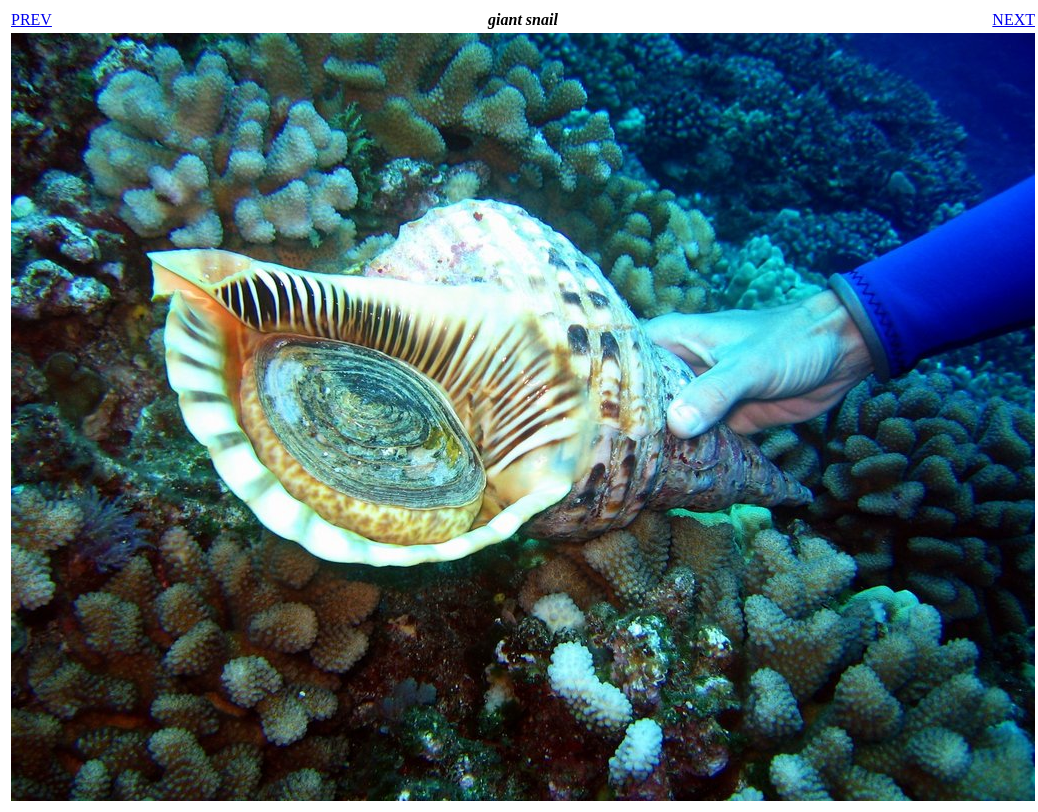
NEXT (1013, 19)
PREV (31, 19)
